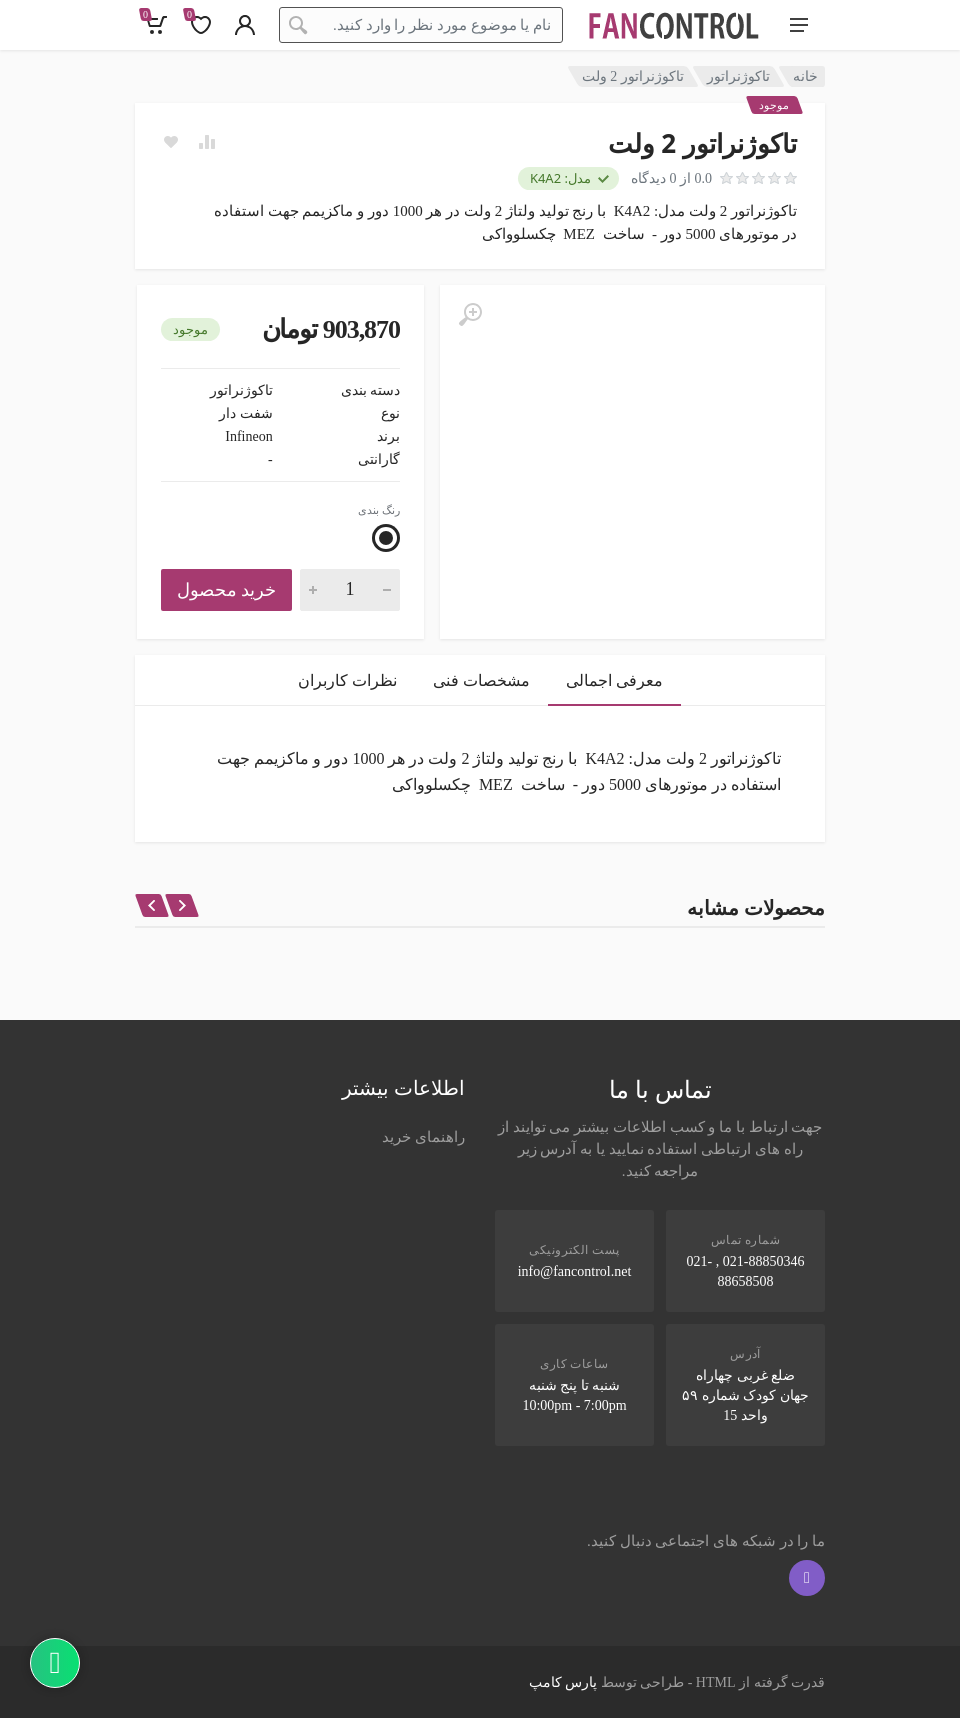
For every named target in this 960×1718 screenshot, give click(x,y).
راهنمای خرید (423, 1137)
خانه (805, 76)
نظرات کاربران (347, 680)
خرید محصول (227, 590)
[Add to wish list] (171, 142)
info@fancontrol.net (575, 1271)
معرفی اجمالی (614, 680)
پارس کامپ (563, 1682)
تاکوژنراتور (738, 76)
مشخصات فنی (481, 680)
